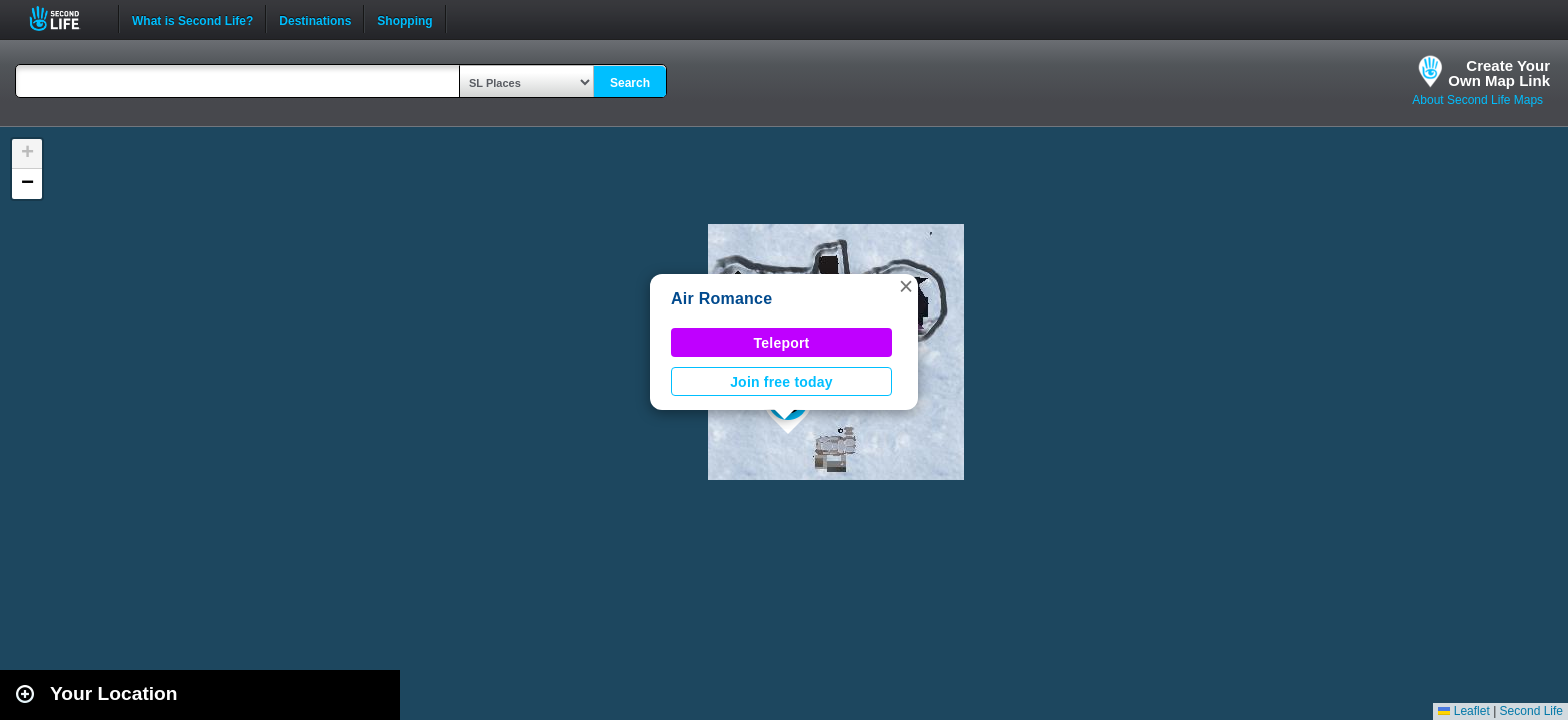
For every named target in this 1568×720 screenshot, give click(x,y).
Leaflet (1463, 711)
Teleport (782, 343)
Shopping (404, 19)
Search (630, 83)
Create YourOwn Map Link (1499, 73)
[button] (906, 286)
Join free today (781, 382)
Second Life (65, 18)
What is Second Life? (192, 19)
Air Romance (721, 298)
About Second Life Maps (1477, 100)
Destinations (315, 19)
